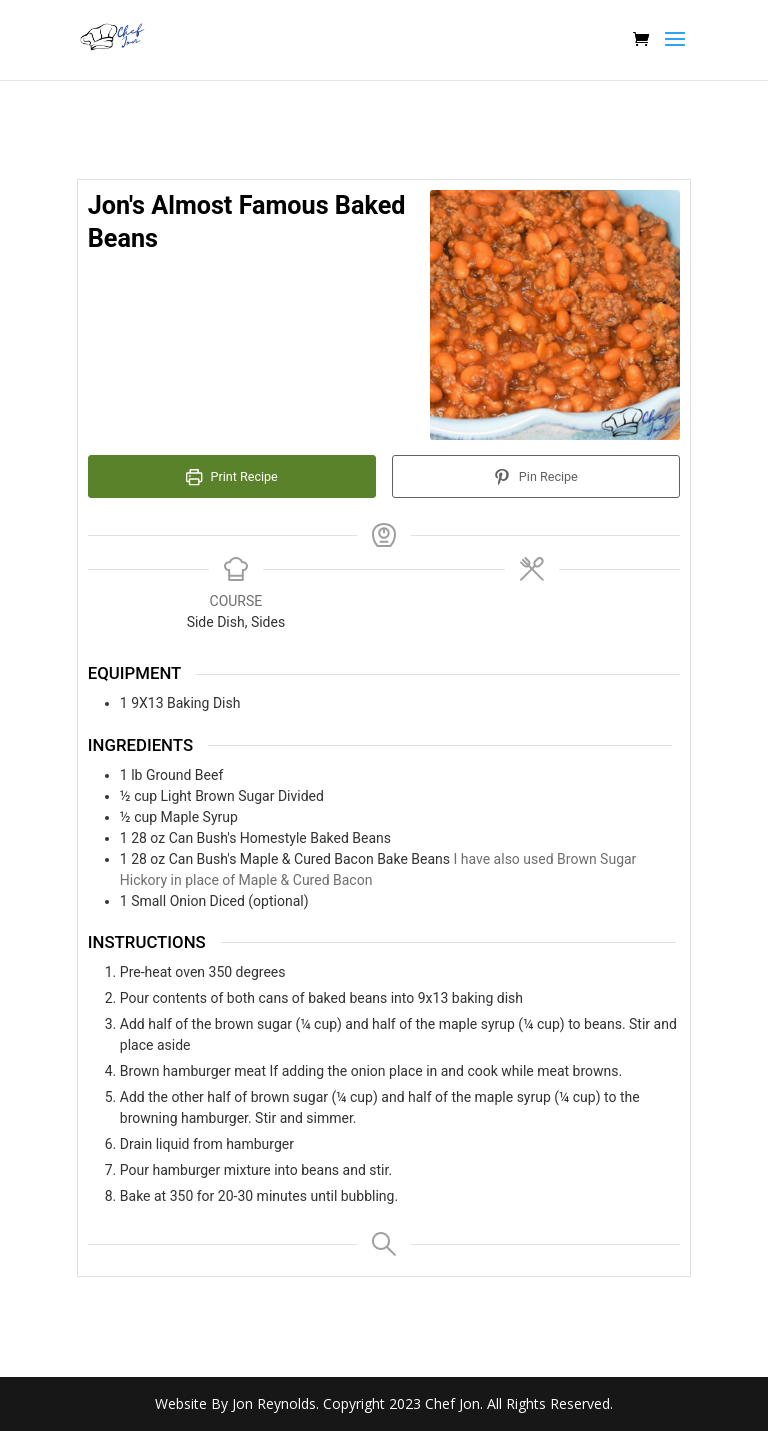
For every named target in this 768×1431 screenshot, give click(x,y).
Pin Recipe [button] (535, 476)
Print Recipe (232, 476)
